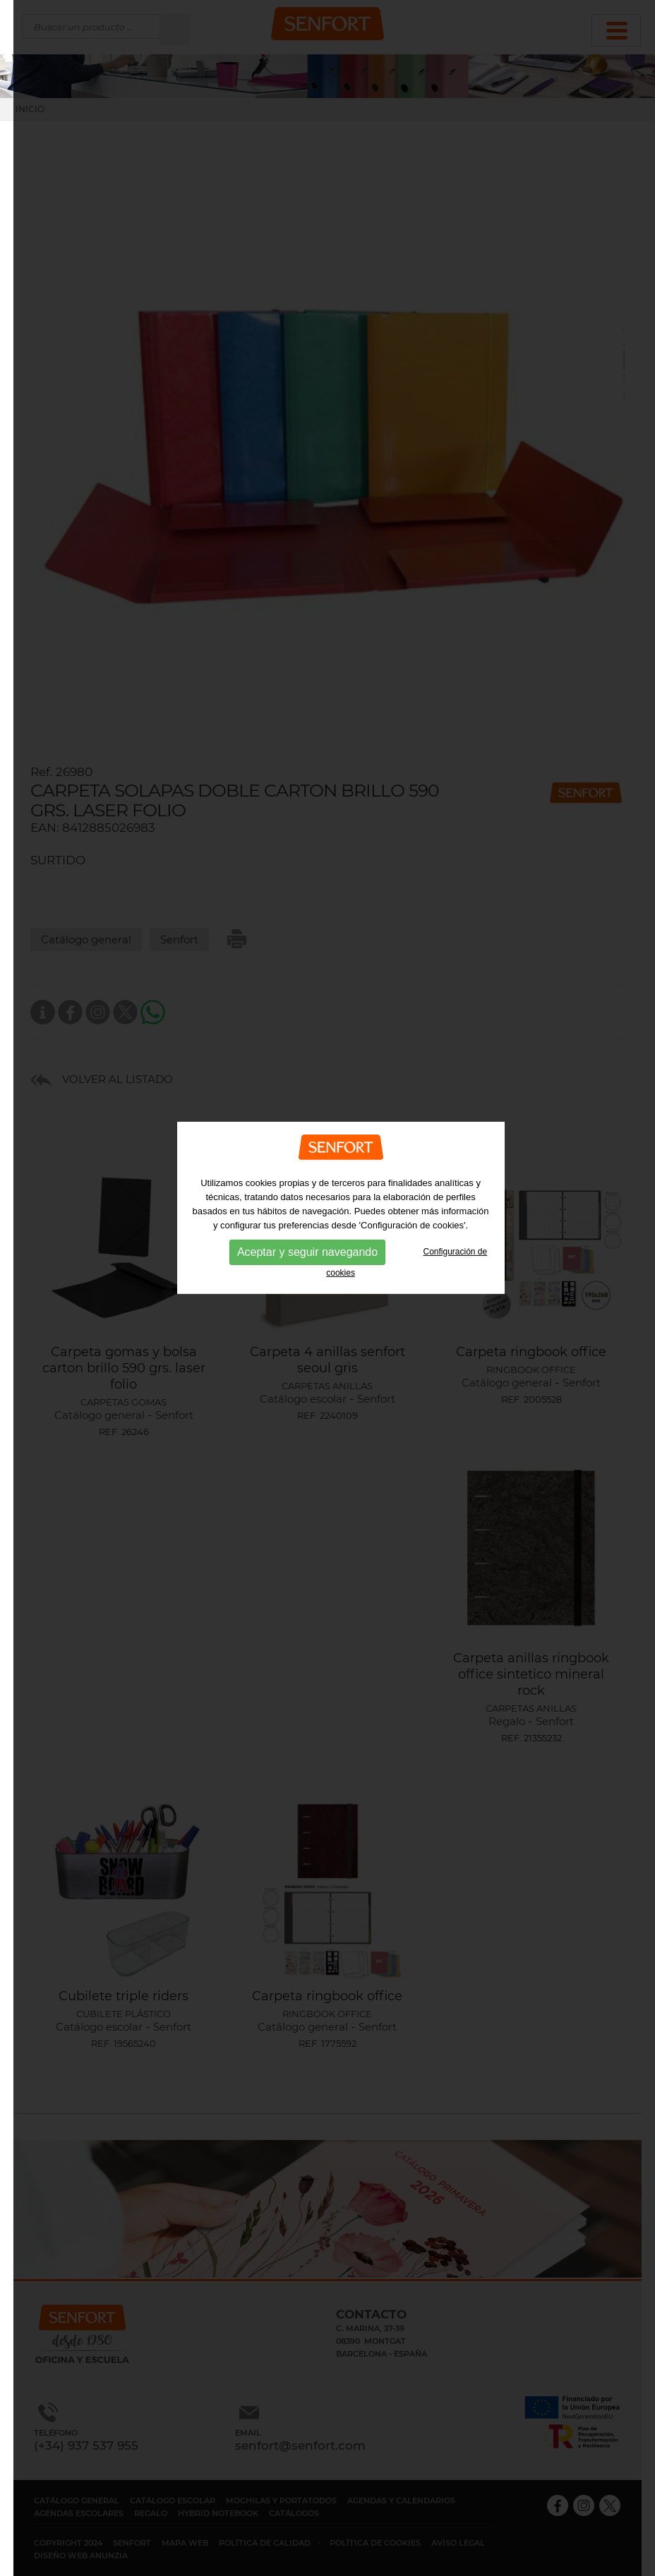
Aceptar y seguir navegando (307, 1212)
